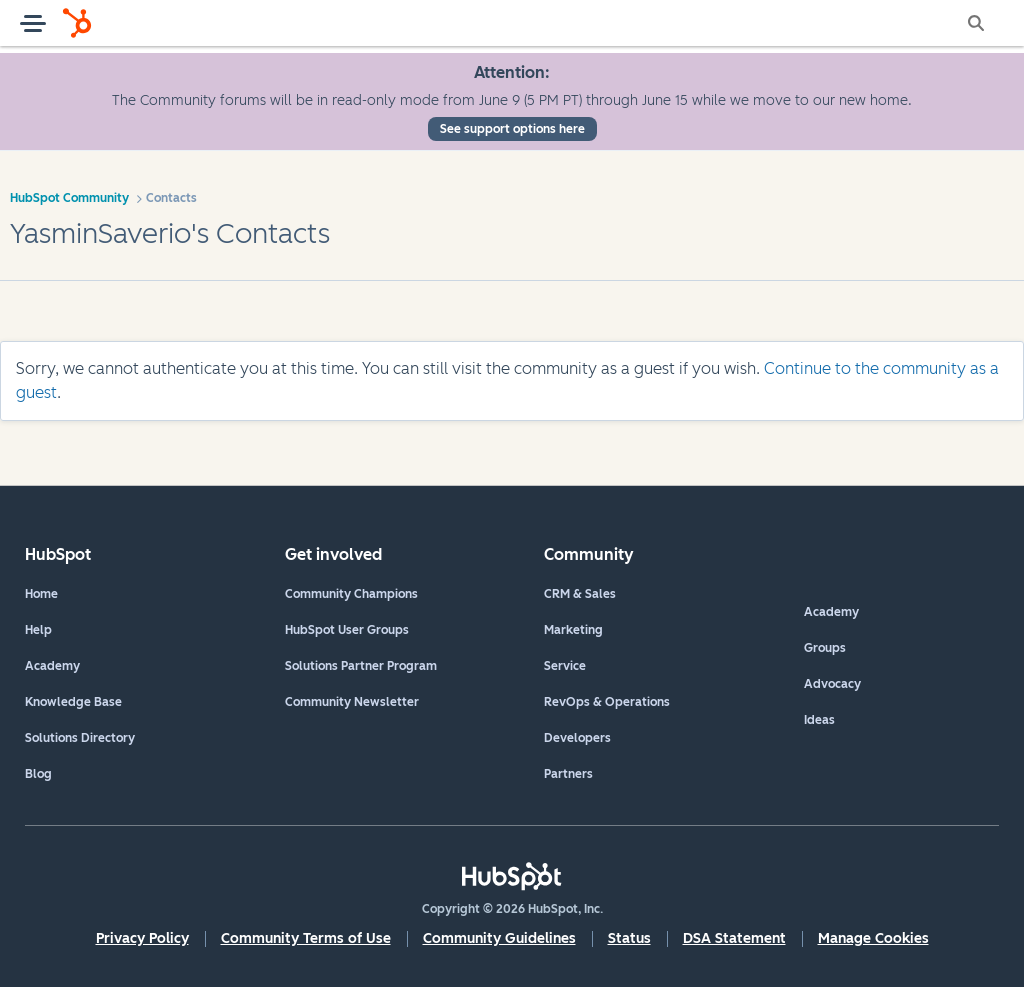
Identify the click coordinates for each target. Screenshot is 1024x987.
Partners (568, 774)
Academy (52, 666)
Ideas (819, 720)
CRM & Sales (580, 594)
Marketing (573, 630)
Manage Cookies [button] (873, 938)
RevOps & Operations (607, 702)
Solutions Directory (80, 738)
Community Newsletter (352, 702)
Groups (825, 648)
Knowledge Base (73, 702)
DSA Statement (734, 938)
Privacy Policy (142, 938)
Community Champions (351, 594)
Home (41, 594)
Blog (38, 774)
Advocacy (832, 684)
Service (565, 666)
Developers (577, 738)
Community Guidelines (499, 938)
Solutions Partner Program (361, 666)
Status (629, 938)
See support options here (512, 129)
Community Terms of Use (306, 938)
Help (38, 630)
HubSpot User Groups (347, 630)
